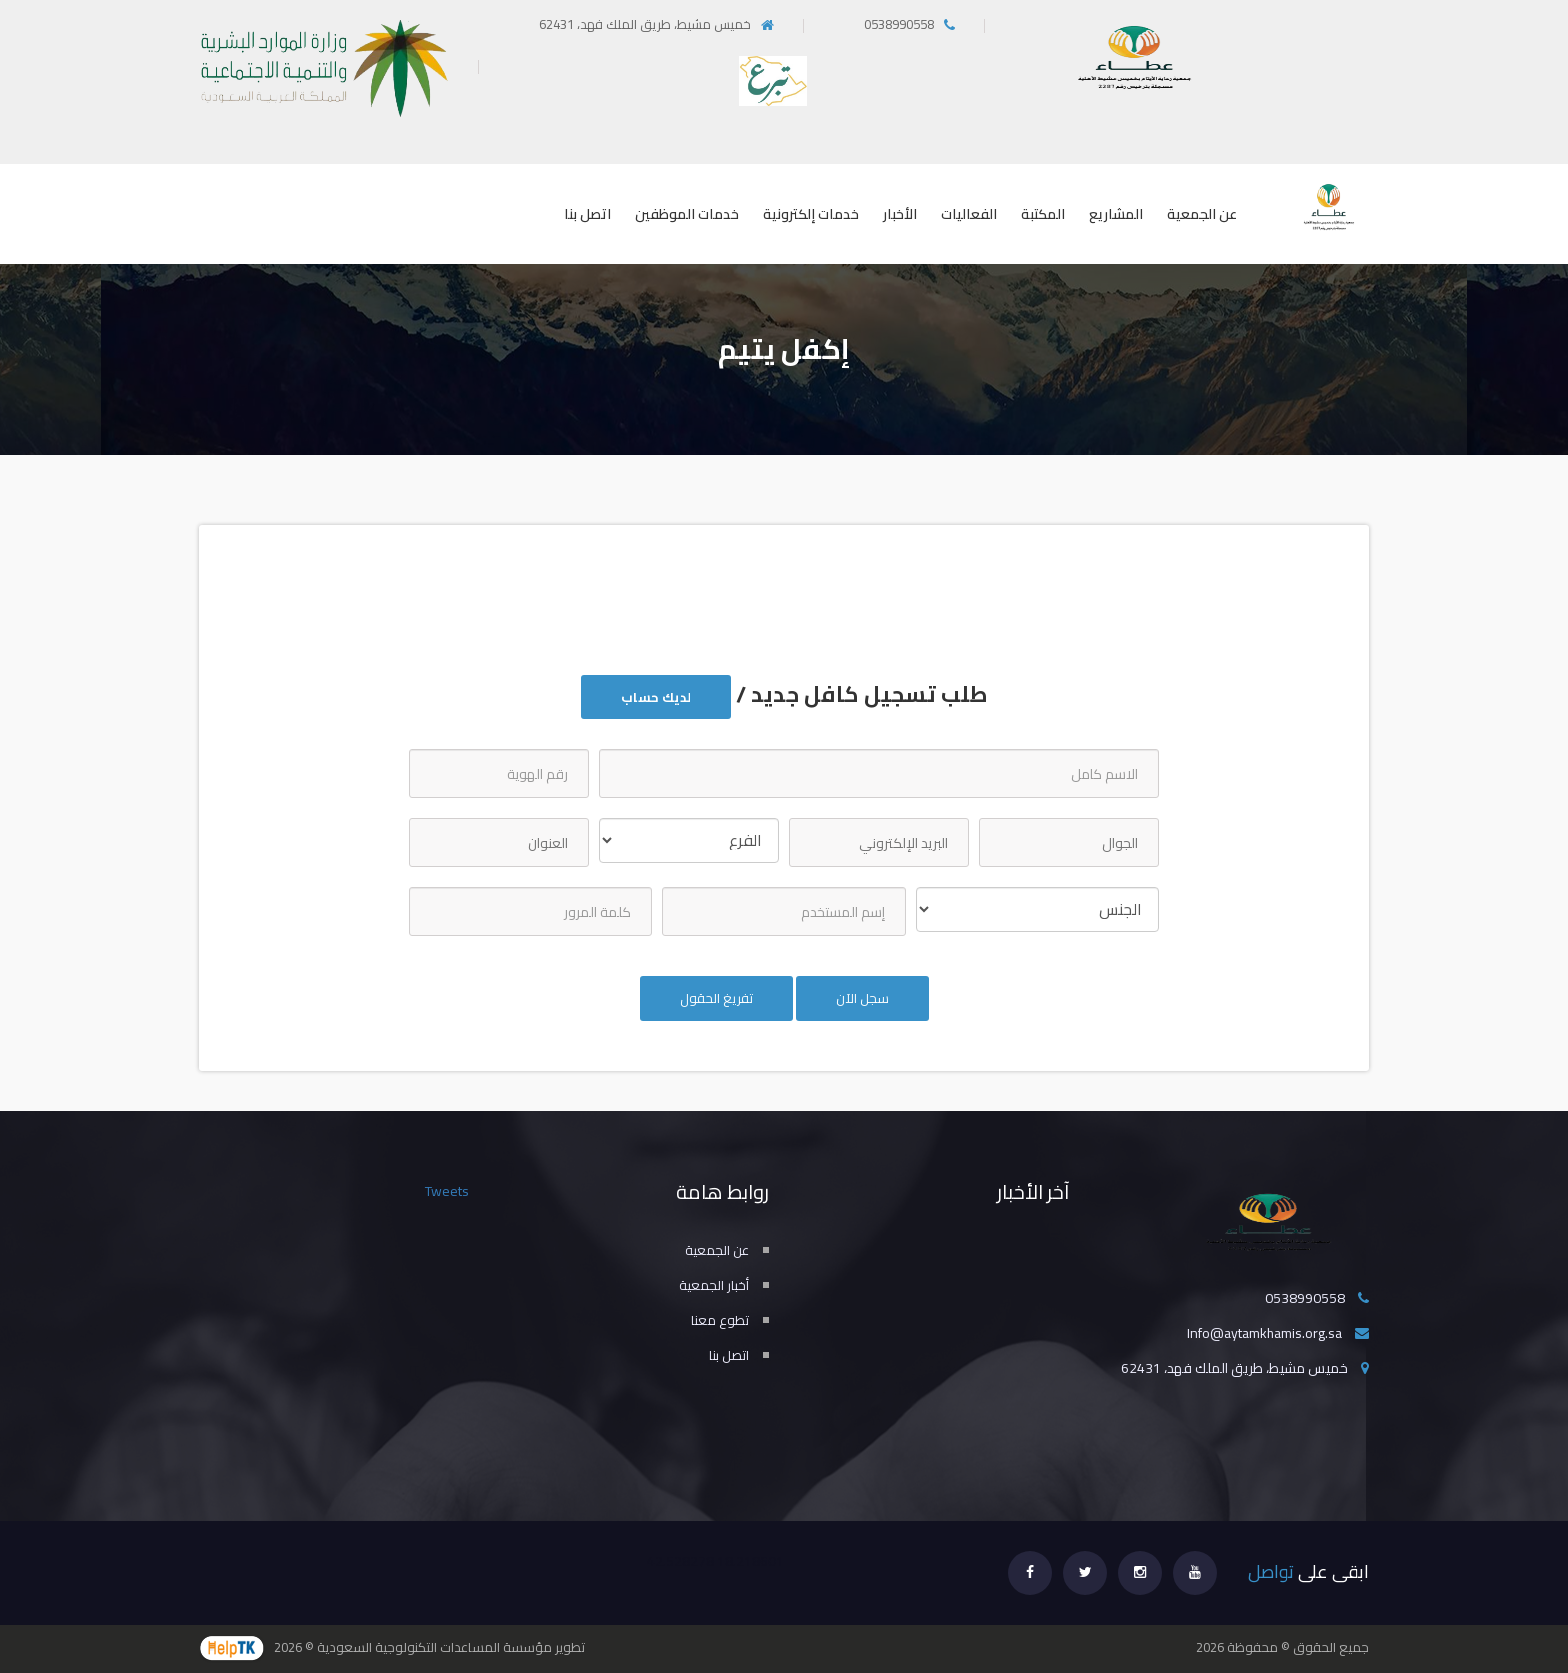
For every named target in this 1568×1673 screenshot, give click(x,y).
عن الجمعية (1202, 214)
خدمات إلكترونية (811, 214)
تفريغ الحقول (716, 998)
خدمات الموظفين (687, 214)
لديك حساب (656, 697)
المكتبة (1043, 214)
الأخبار (900, 214)
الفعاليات (969, 214)
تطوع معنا (720, 1320)
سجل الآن (862, 998)
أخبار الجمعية (714, 1285)
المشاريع (1116, 214)
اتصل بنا (587, 214)
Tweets (447, 1191)
